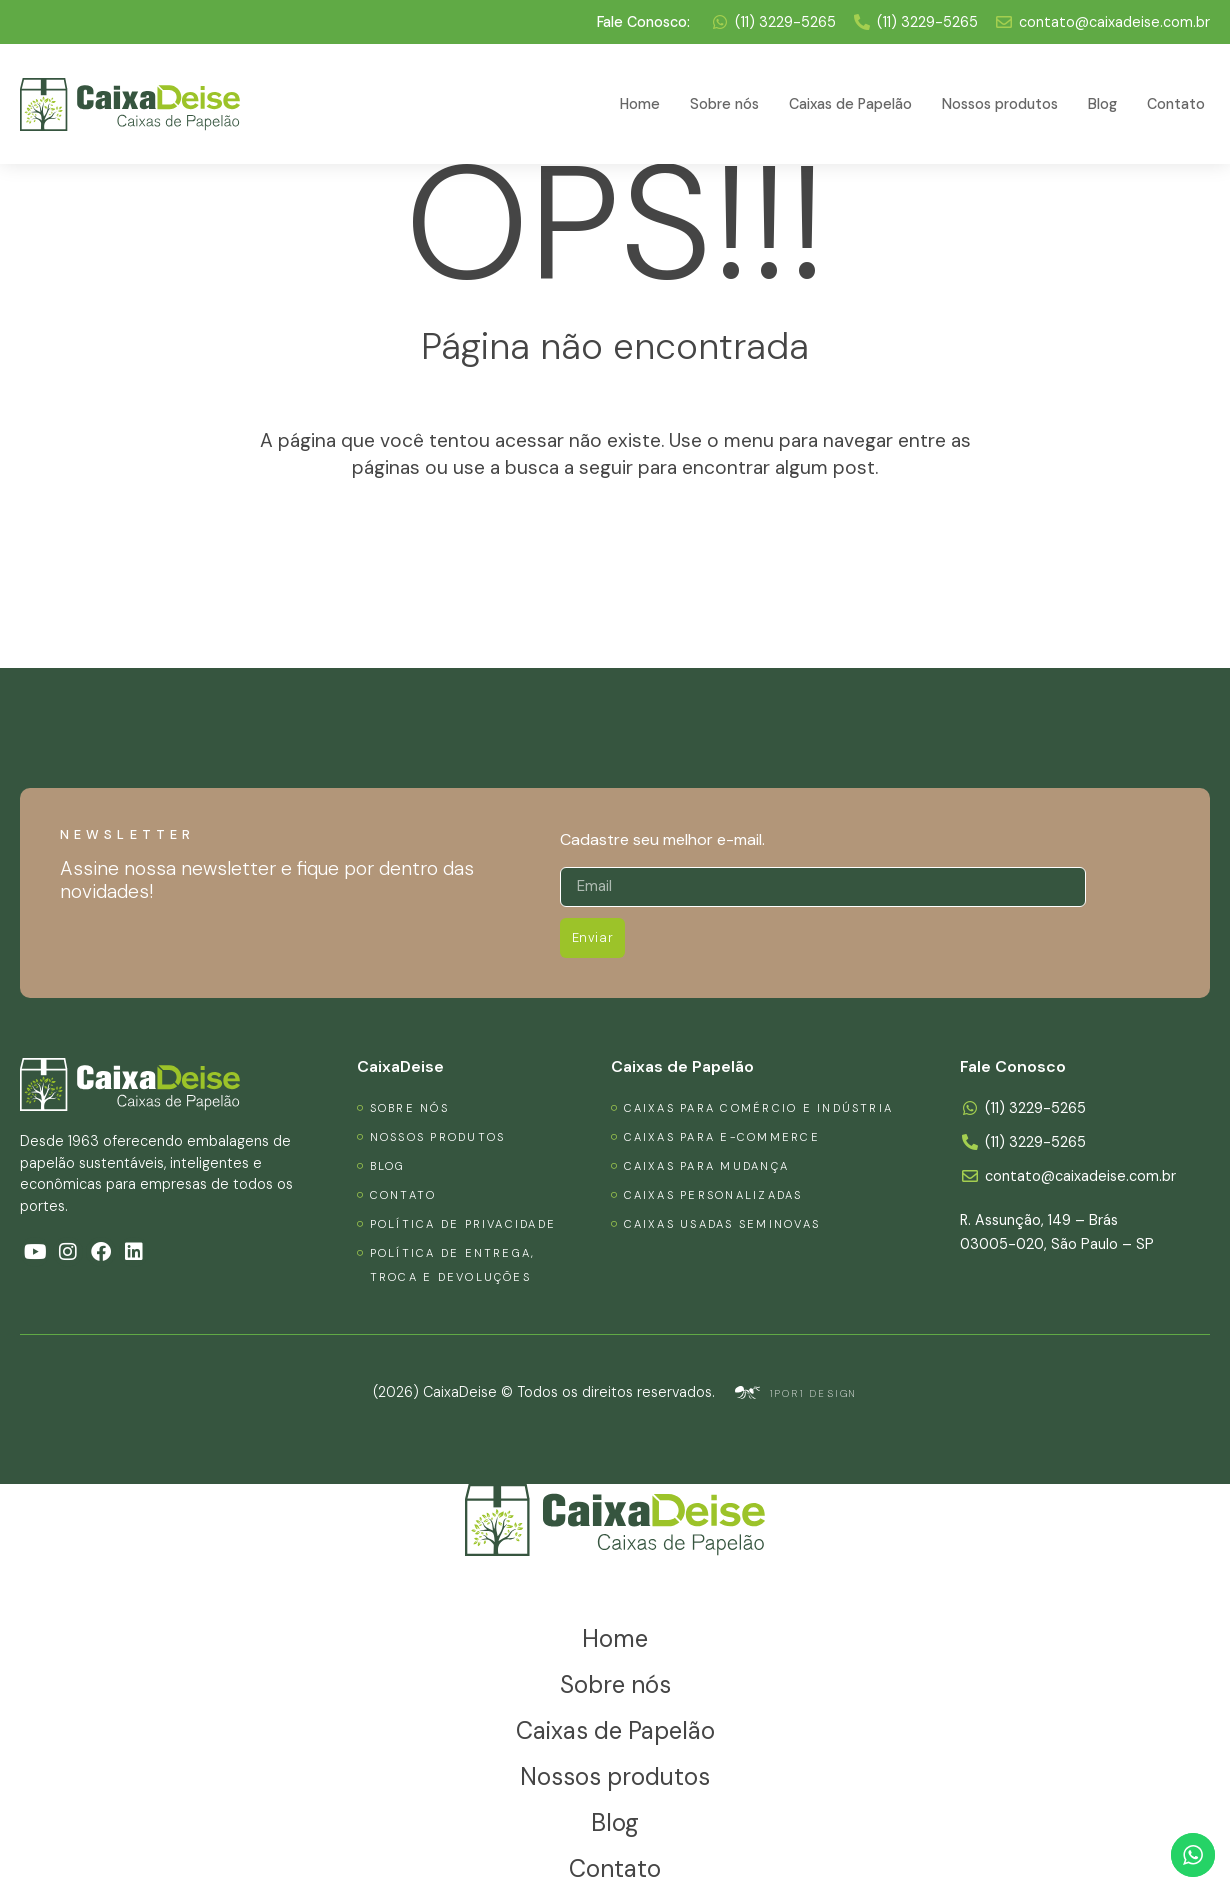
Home (640, 104)
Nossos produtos (1000, 104)
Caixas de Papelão (850, 104)
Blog (1102, 104)
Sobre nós (724, 104)
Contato (1176, 104)
